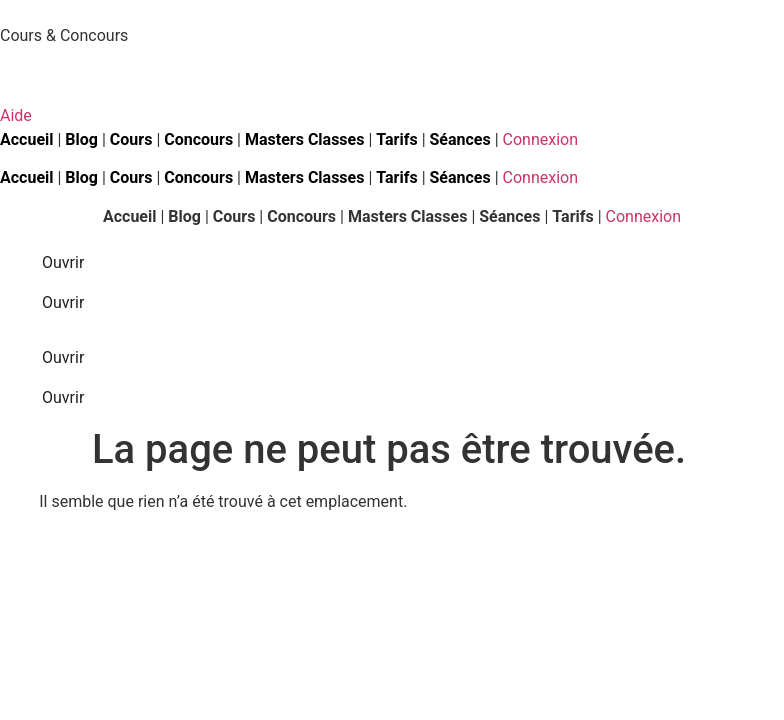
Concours (198, 139)
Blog (81, 139)
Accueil (130, 216)
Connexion (540, 139)
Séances (460, 139)
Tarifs (396, 139)
